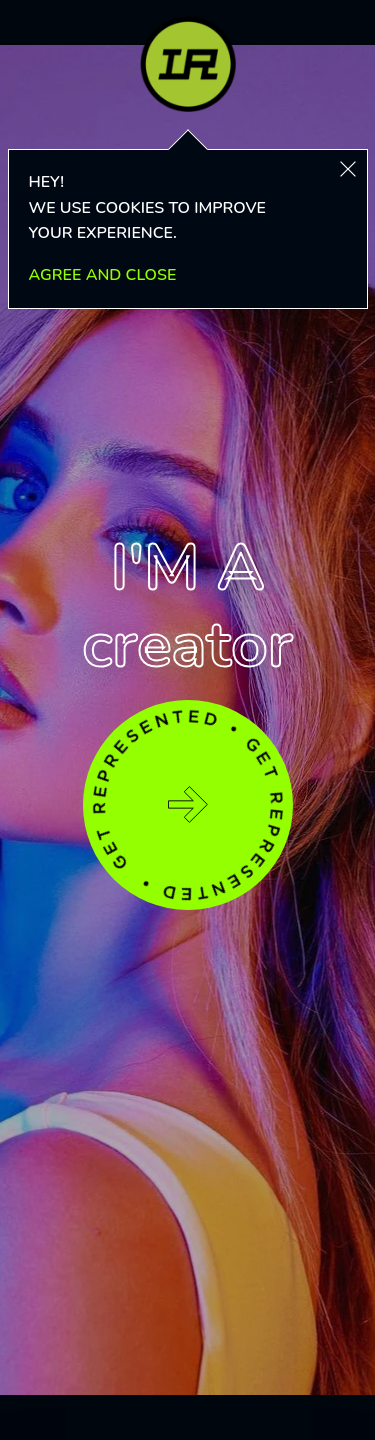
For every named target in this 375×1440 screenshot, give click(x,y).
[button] (348, 169)
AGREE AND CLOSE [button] (103, 275)
